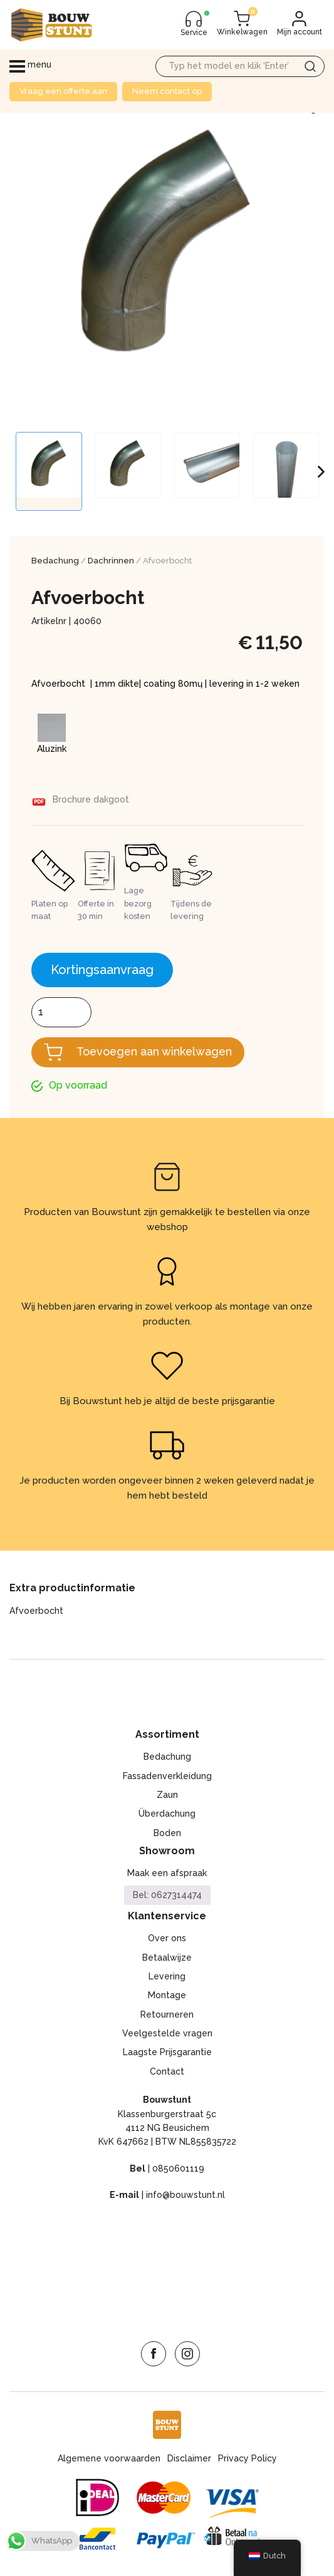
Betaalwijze (167, 1958)
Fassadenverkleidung (167, 1776)
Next (321, 471)
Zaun (167, 1795)
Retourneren (167, 2014)
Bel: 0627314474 (167, 1896)
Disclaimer (189, 2458)
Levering (167, 1976)
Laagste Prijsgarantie (167, 2053)
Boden (167, 1833)
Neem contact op (167, 91)
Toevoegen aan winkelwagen (155, 1051)
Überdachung (167, 1814)
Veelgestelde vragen (167, 2033)
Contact (167, 2071)
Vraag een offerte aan (63, 91)
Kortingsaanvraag (102, 969)
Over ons (167, 1938)
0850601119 (178, 2168)
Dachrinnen (111, 560)
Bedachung (55, 560)
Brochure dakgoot (91, 799)
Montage (167, 1996)
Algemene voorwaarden (109, 2458)
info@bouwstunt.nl (185, 2195)
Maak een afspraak (167, 1874)
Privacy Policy (247, 2458)
